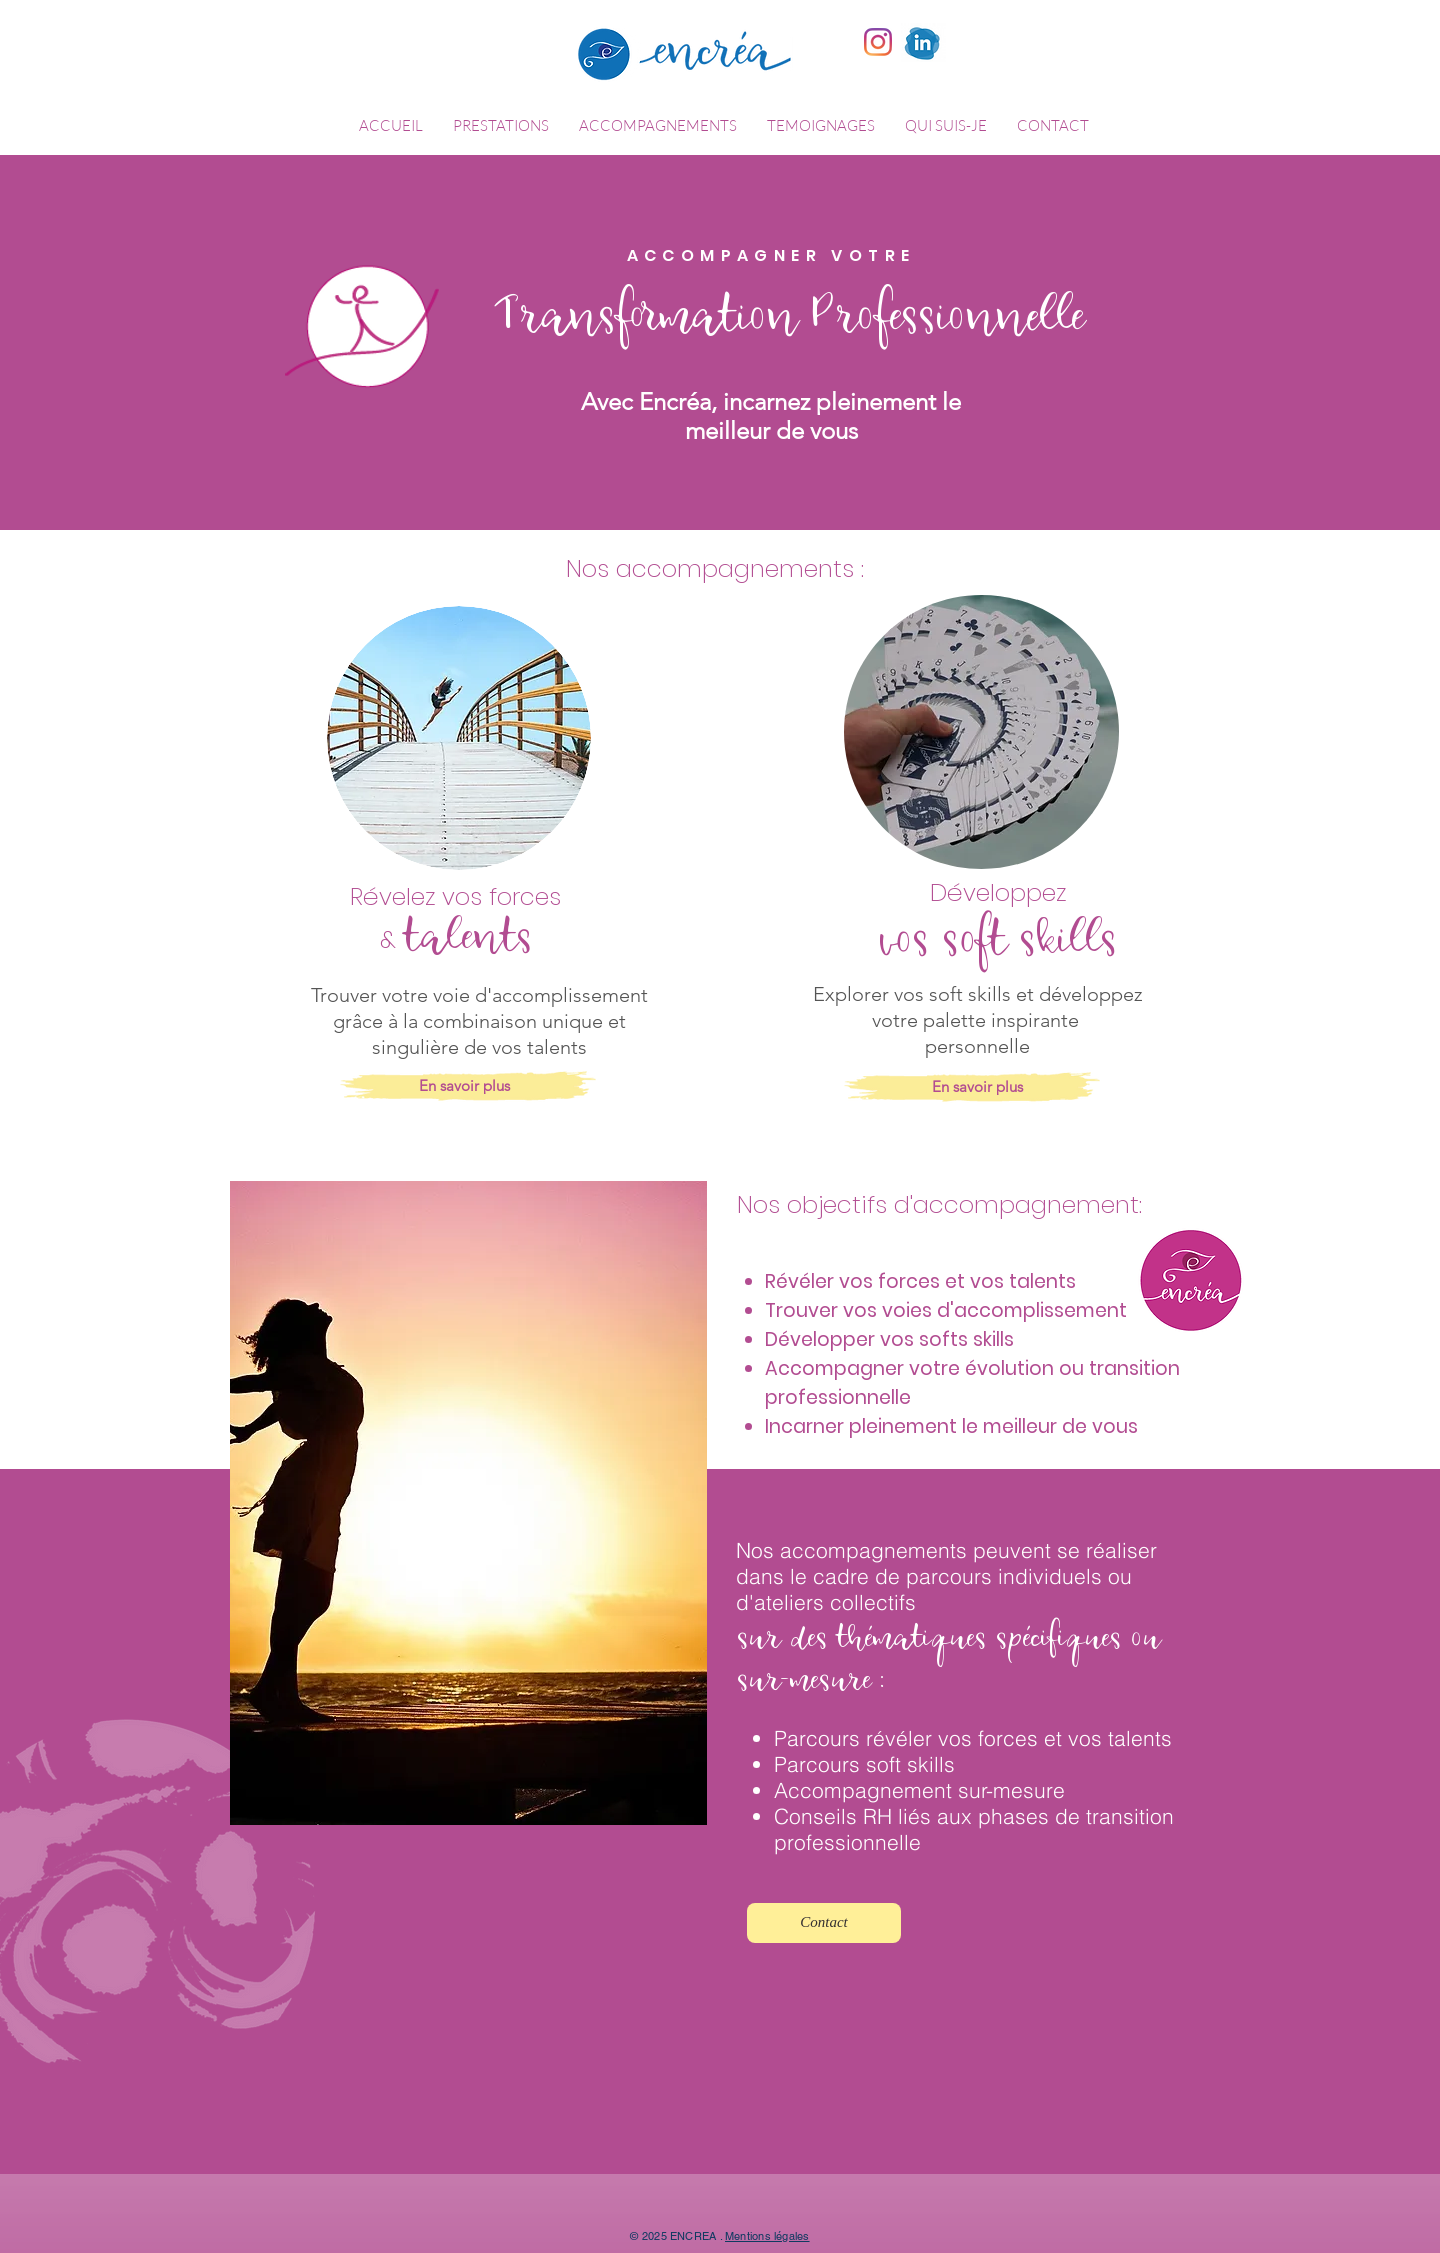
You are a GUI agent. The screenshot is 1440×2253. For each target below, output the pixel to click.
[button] (501, 126)
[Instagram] (878, 42)
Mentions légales (767, 2236)
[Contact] (824, 1923)
